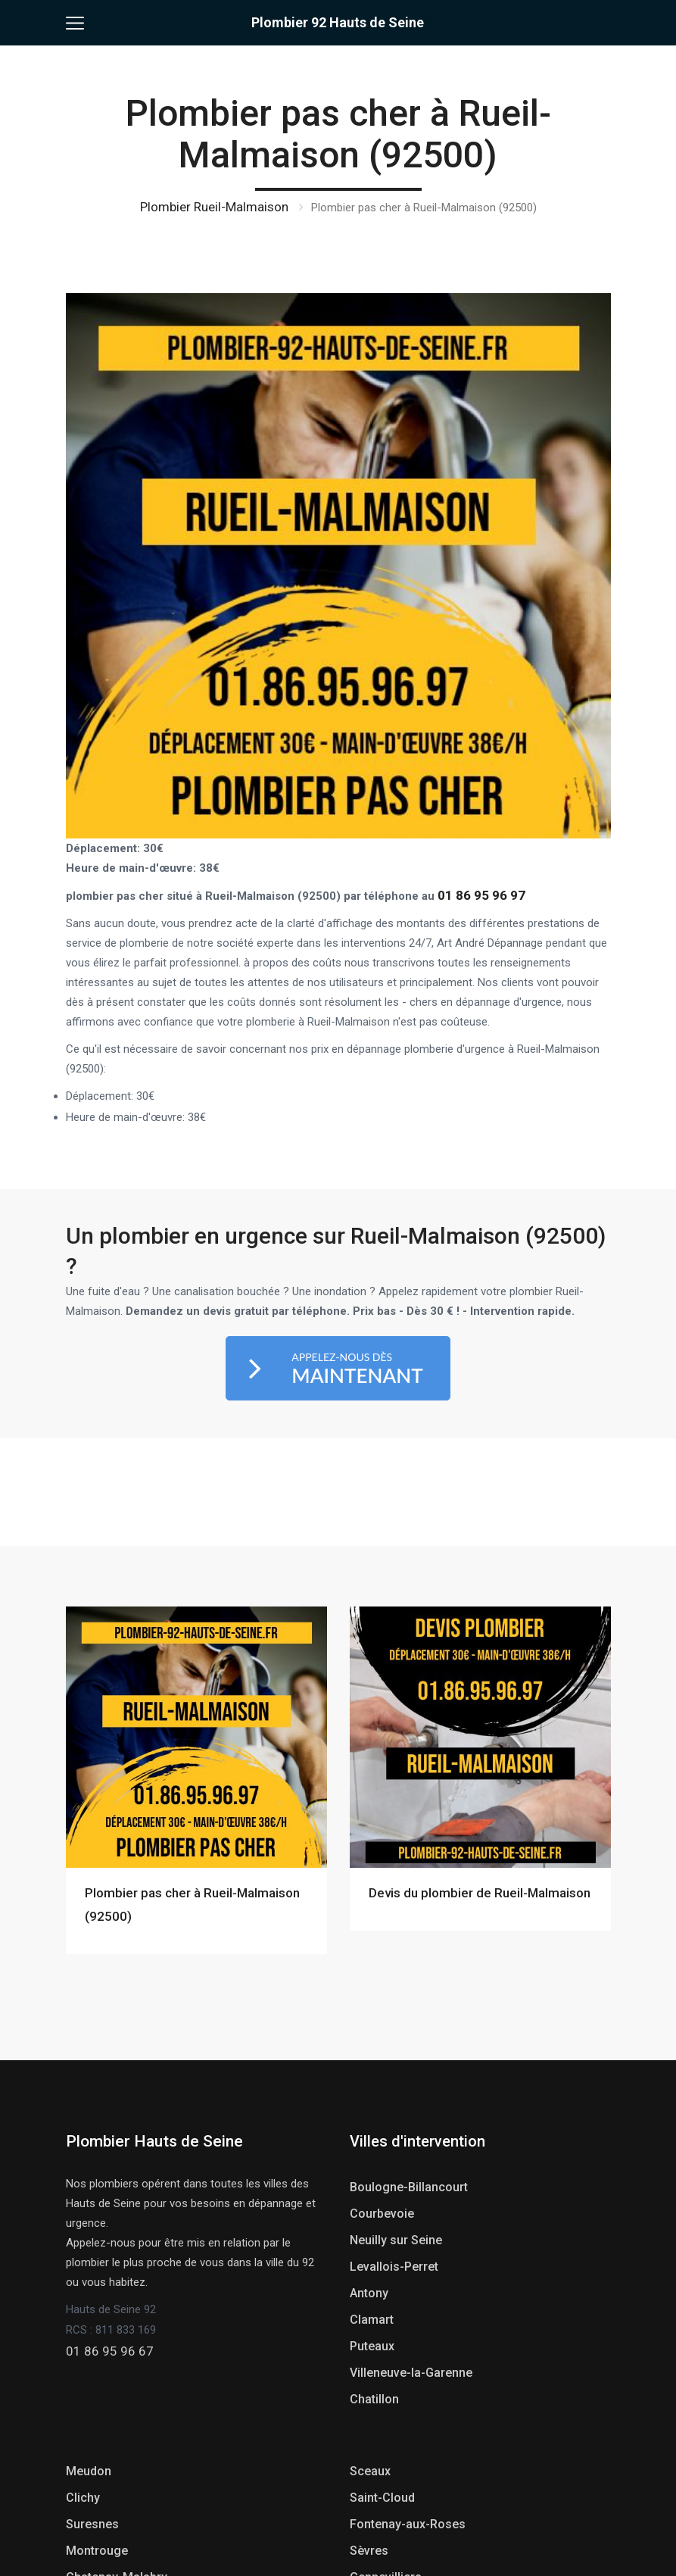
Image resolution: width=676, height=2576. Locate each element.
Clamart (372, 2319)
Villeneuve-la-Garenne (411, 2372)
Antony (369, 2293)
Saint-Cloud (382, 2497)
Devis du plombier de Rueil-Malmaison (479, 1892)
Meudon (88, 2471)
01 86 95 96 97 (481, 895)
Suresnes (92, 2524)
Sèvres (369, 2550)
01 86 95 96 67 (110, 2351)
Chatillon (374, 2399)
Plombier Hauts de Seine (154, 2141)
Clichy (83, 2497)
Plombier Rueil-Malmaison (214, 206)
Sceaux (370, 2471)
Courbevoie (382, 2213)
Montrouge (97, 2550)
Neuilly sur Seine (396, 2240)
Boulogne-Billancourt (409, 2187)
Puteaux (372, 2346)
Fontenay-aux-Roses (408, 2524)
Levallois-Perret (394, 2266)
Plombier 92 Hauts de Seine (337, 22)
